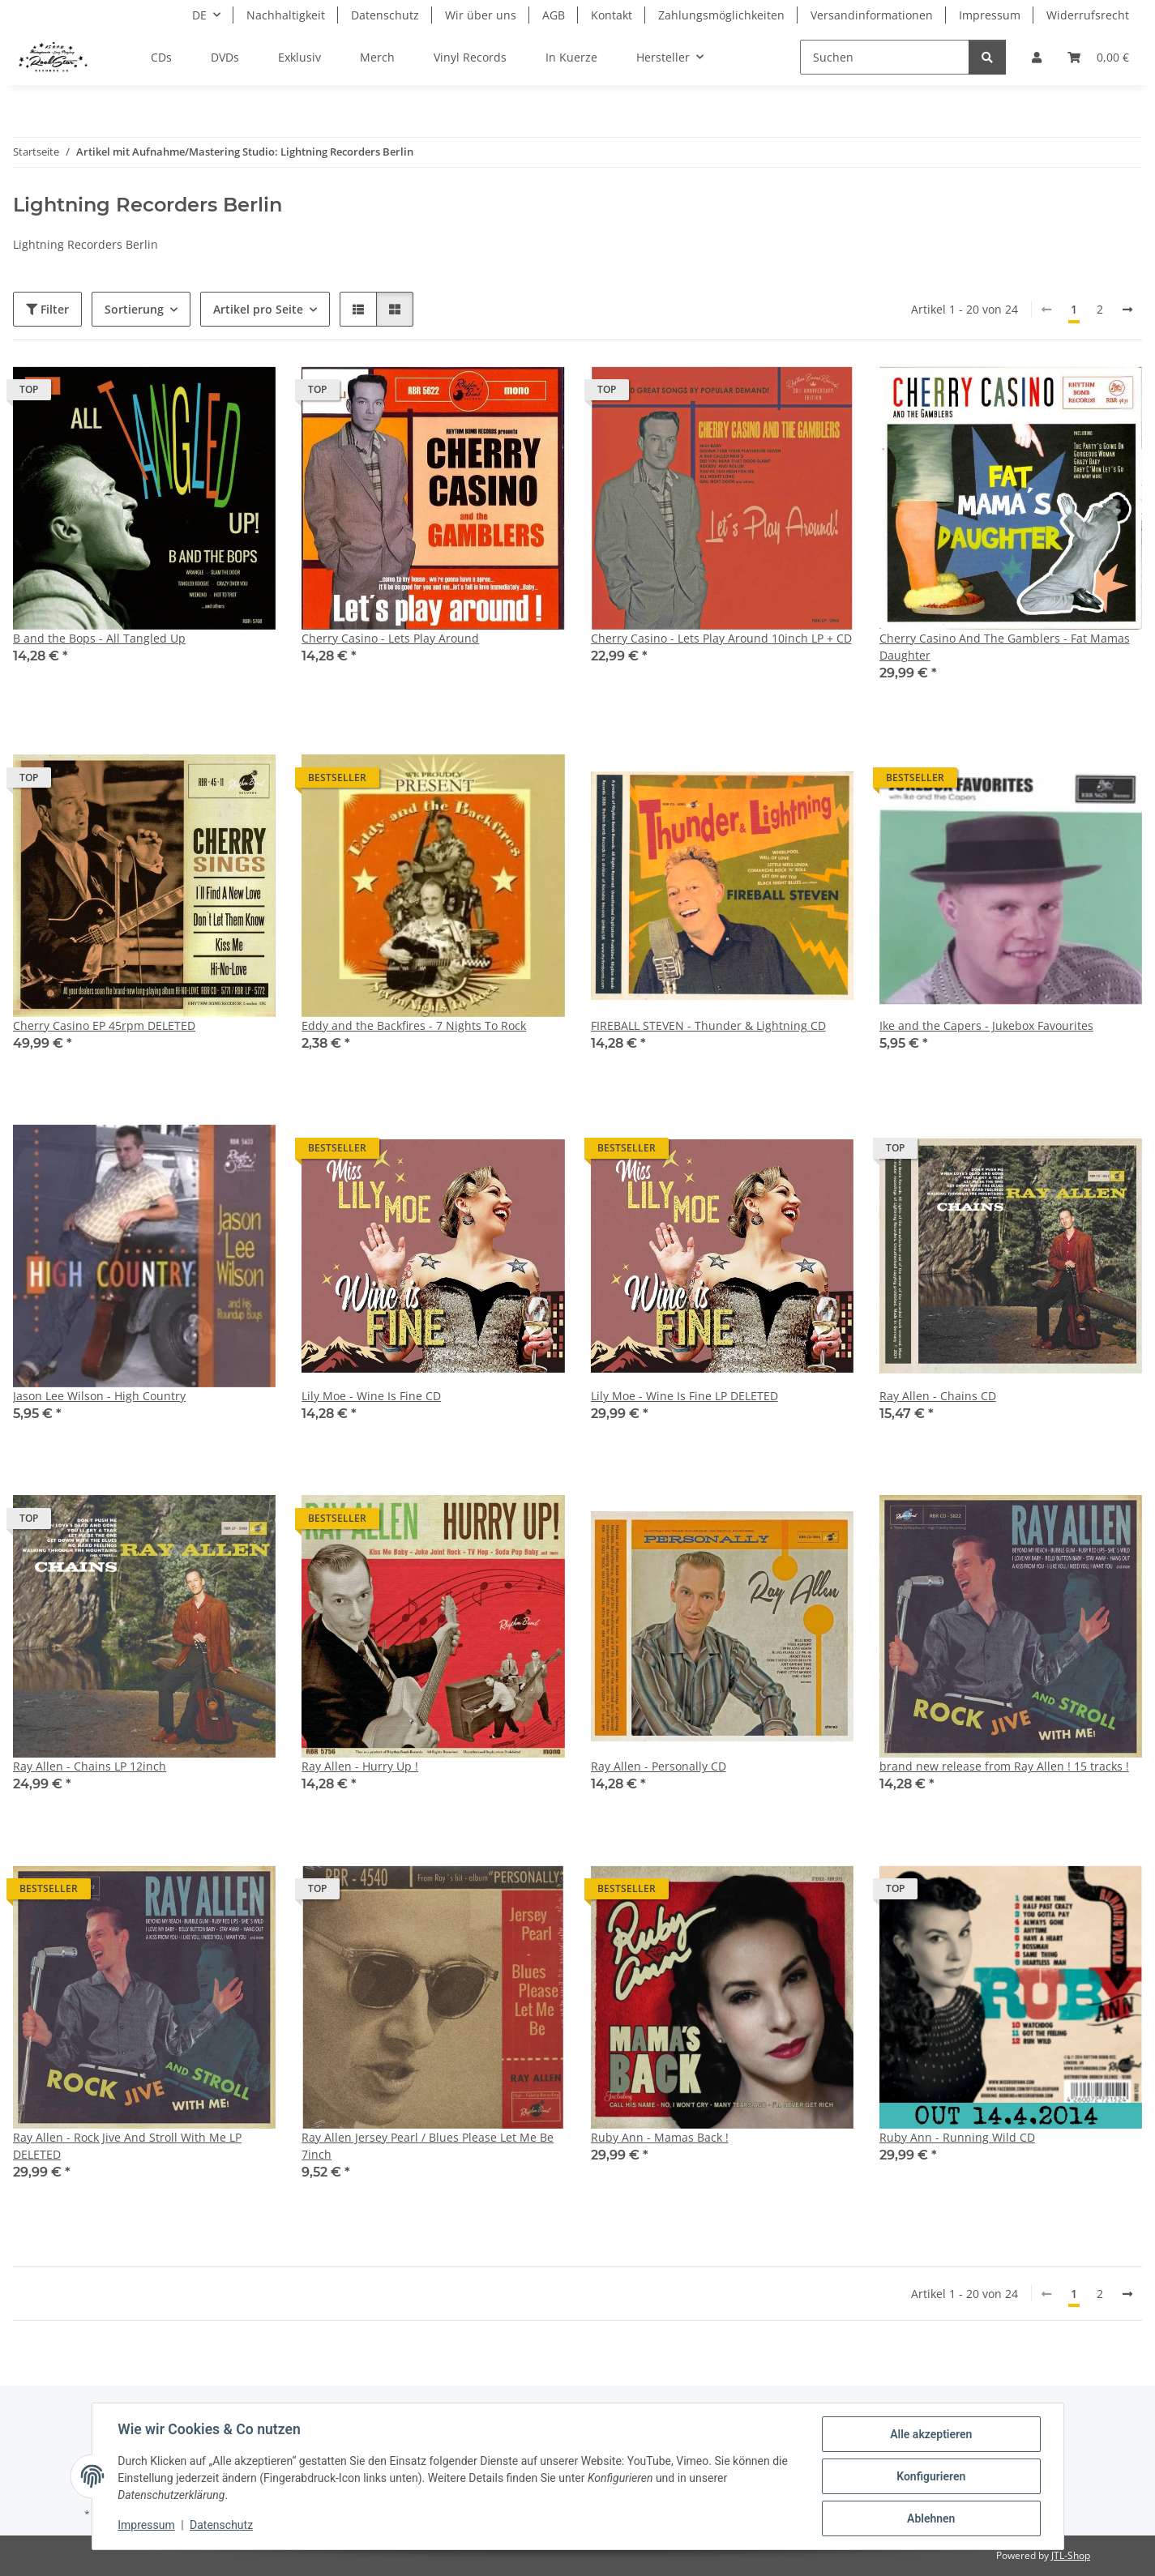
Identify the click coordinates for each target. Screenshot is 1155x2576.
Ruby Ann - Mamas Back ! (660, 2137)
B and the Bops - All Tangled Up (99, 638)
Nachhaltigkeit (285, 15)
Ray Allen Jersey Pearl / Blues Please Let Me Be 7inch (428, 2146)
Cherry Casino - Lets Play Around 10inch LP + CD (721, 638)
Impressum (146, 2525)
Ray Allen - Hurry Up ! (360, 1766)
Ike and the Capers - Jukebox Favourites (986, 1025)
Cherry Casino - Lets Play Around (390, 638)
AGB (553, 15)
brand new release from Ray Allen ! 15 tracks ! (1004, 1766)
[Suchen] (884, 57)
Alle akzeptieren (931, 2434)
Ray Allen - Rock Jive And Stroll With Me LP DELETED (127, 2146)
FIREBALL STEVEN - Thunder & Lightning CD (708, 1025)
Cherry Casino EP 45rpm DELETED (104, 1025)
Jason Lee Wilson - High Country (99, 1395)
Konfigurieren (930, 2476)
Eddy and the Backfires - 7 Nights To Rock (414, 1025)
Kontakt (611, 15)
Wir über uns (480, 15)
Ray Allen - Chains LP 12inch (89, 1766)
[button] (1036, 57)
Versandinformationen (872, 15)
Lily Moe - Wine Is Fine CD (371, 1395)
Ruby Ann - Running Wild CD (957, 2137)
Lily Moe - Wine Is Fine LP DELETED (684, 1395)
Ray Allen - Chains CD (937, 1395)
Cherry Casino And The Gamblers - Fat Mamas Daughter (1004, 646)
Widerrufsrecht (1087, 15)
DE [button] (199, 15)
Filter (47, 309)
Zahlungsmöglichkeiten (721, 15)
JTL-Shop (1070, 2555)
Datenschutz (221, 2525)
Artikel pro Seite (258, 309)
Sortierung (134, 309)
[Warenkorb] (1098, 57)
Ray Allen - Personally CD (658, 1766)
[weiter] (1127, 309)
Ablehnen (931, 2518)
